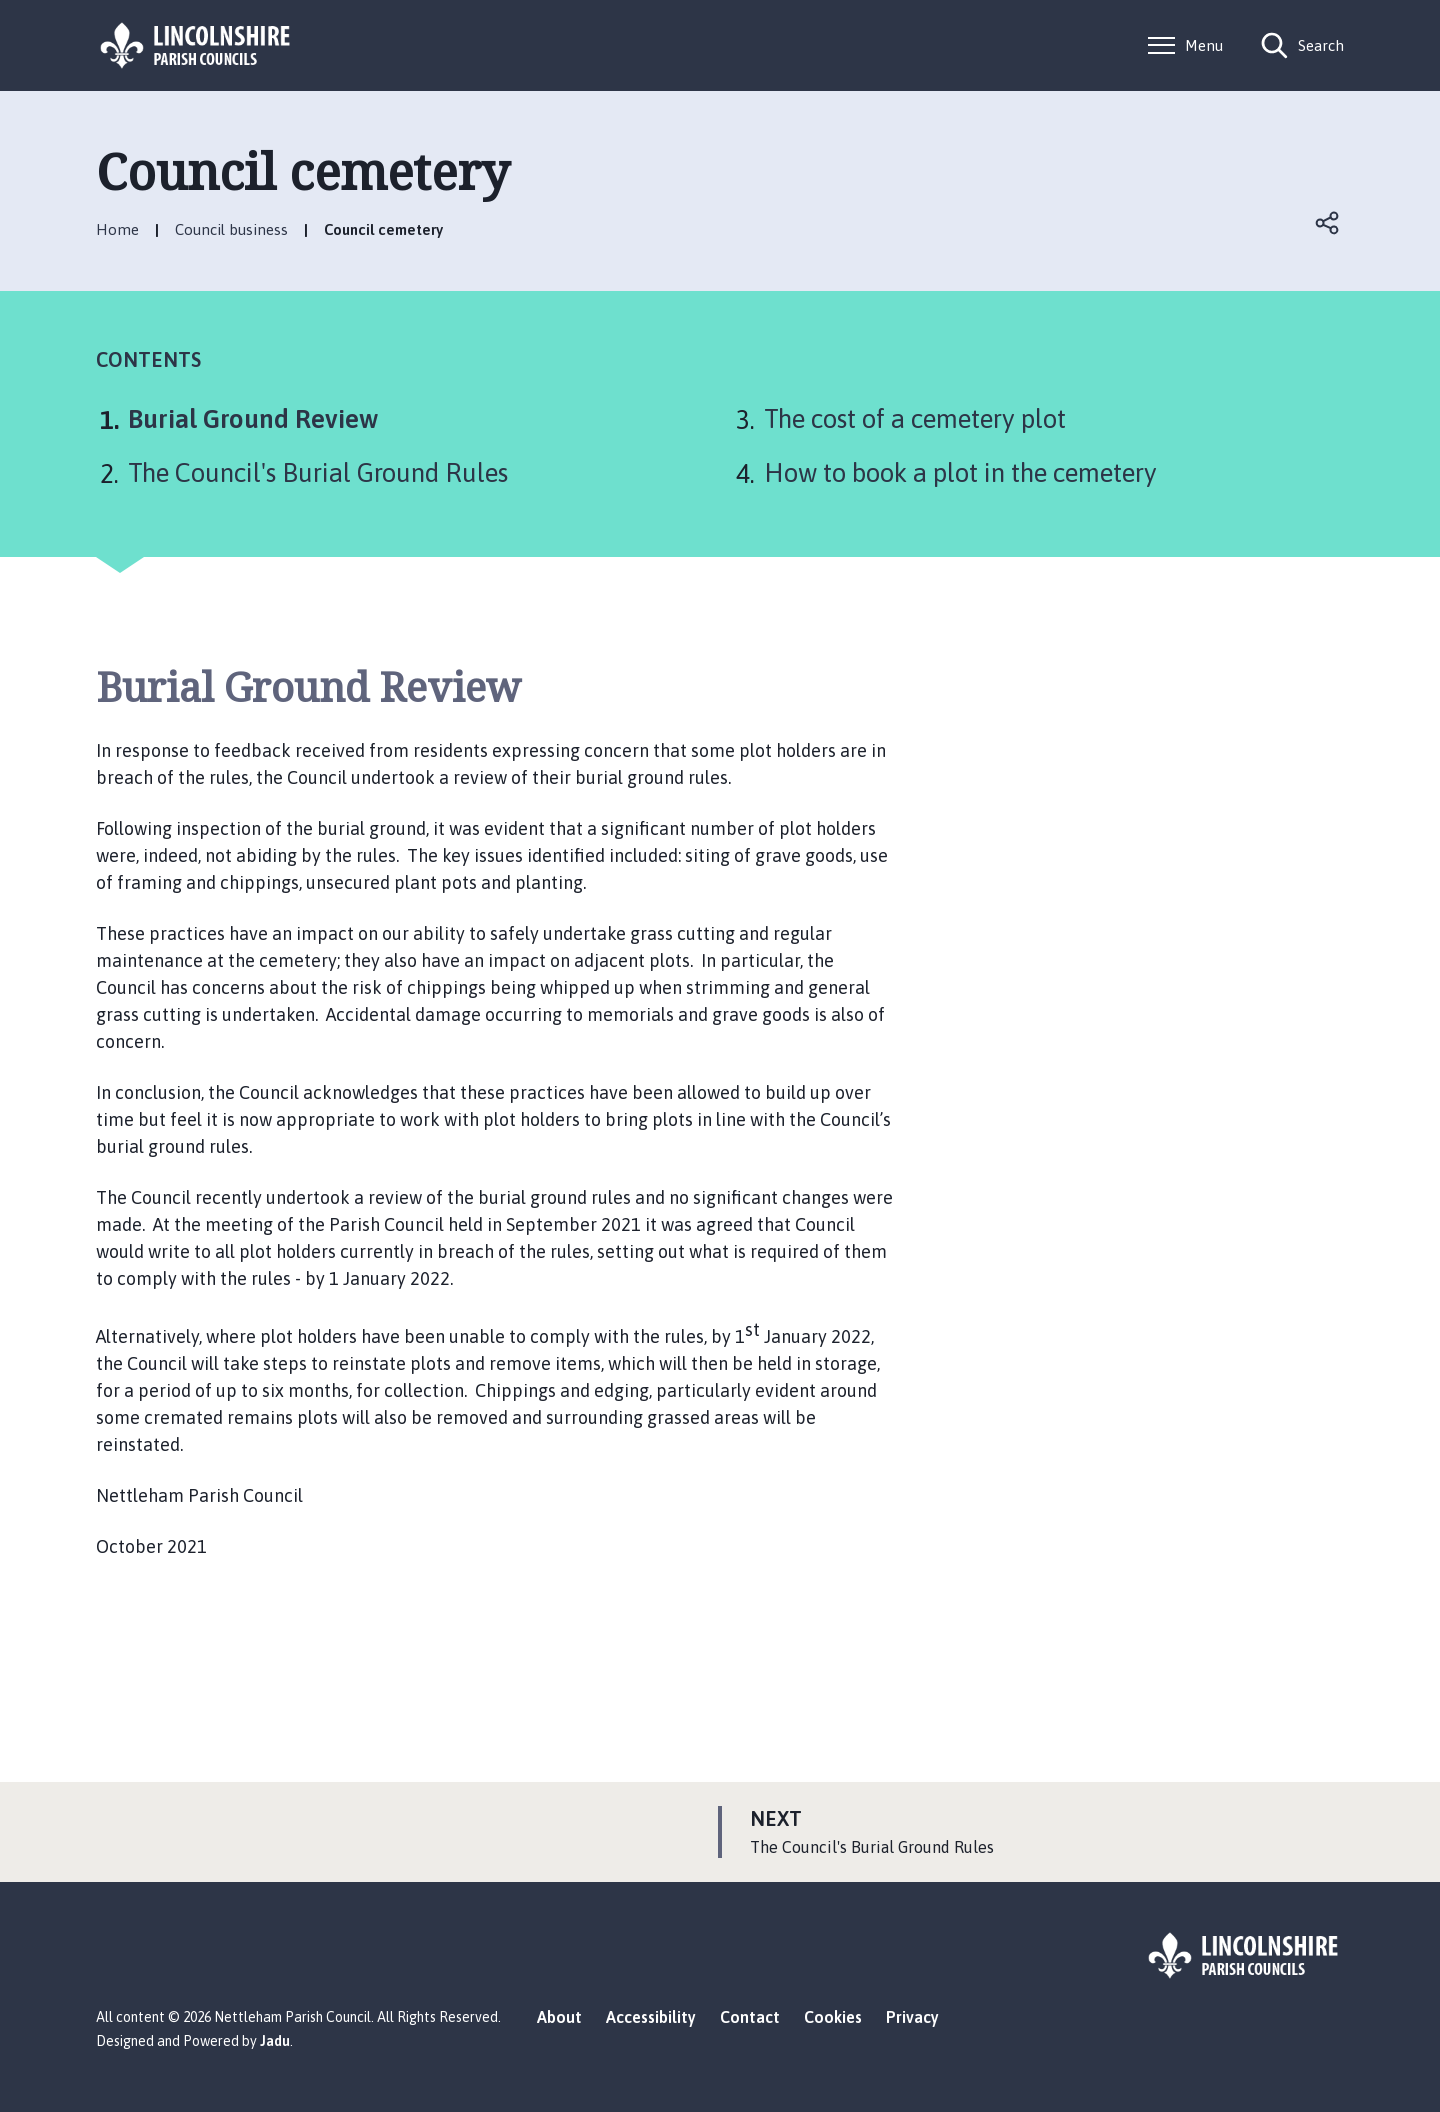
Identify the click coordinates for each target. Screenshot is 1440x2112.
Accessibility (651, 2017)
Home (117, 229)
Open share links (1328, 223)
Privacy (912, 2017)
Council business (231, 229)
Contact (750, 2017)
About (559, 2017)
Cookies (833, 2017)
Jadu (275, 2041)
